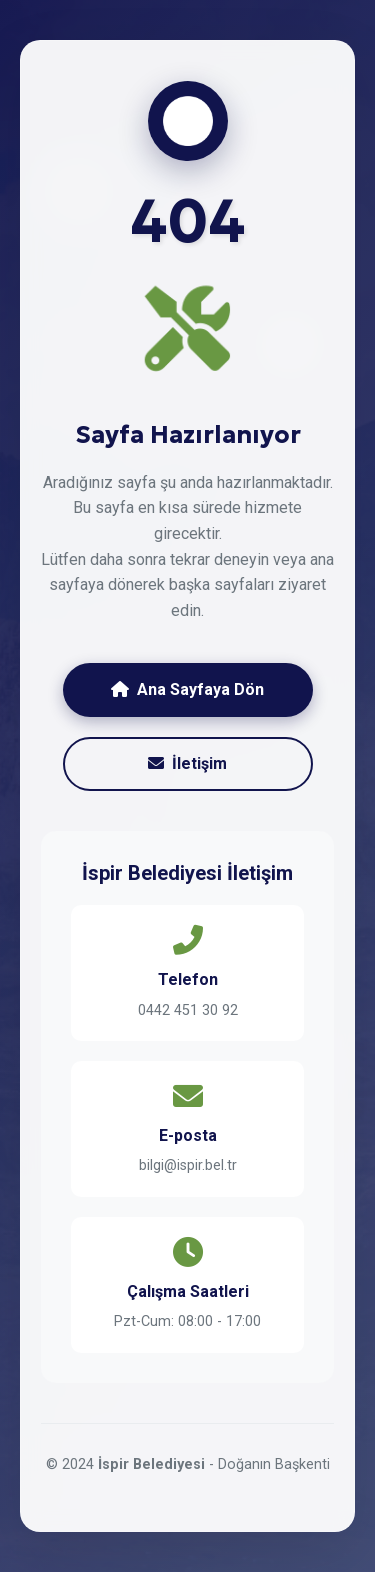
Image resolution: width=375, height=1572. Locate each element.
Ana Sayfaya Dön (187, 689)
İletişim (187, 763)
